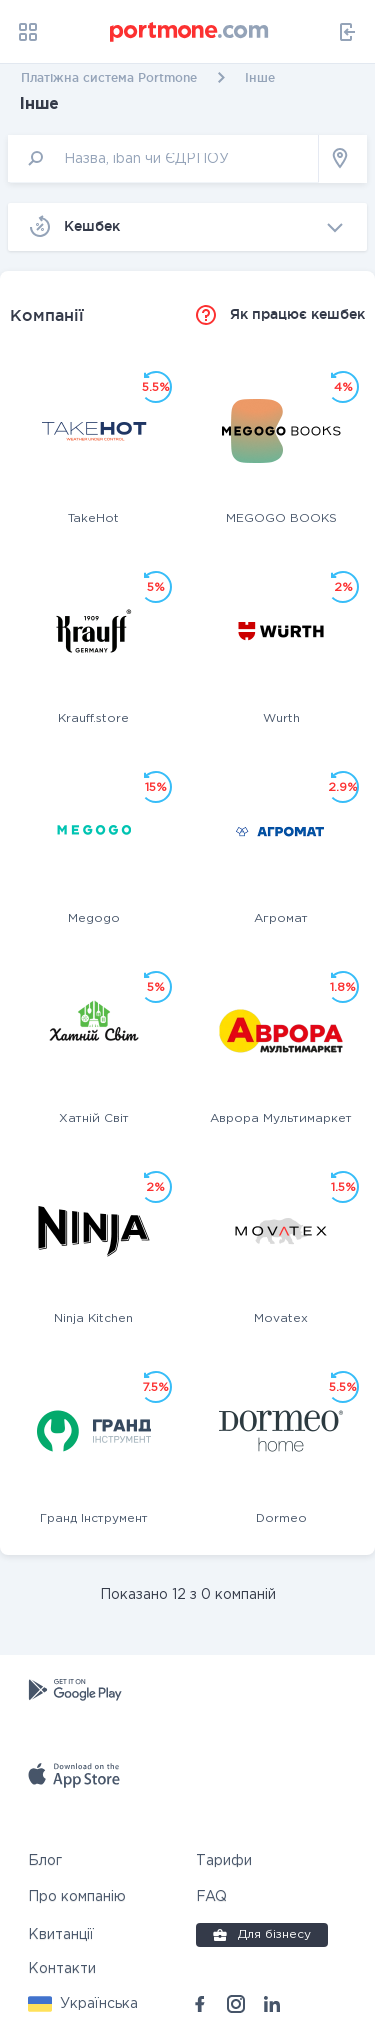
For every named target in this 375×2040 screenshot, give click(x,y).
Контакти (62, 1969)
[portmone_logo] (190, 32)
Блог (45, 1861)
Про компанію (77, 1897)
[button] (83, 2004)
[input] (163, 158)
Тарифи (224, 1861)
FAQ (211, 1897)
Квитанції (61, 1935)
